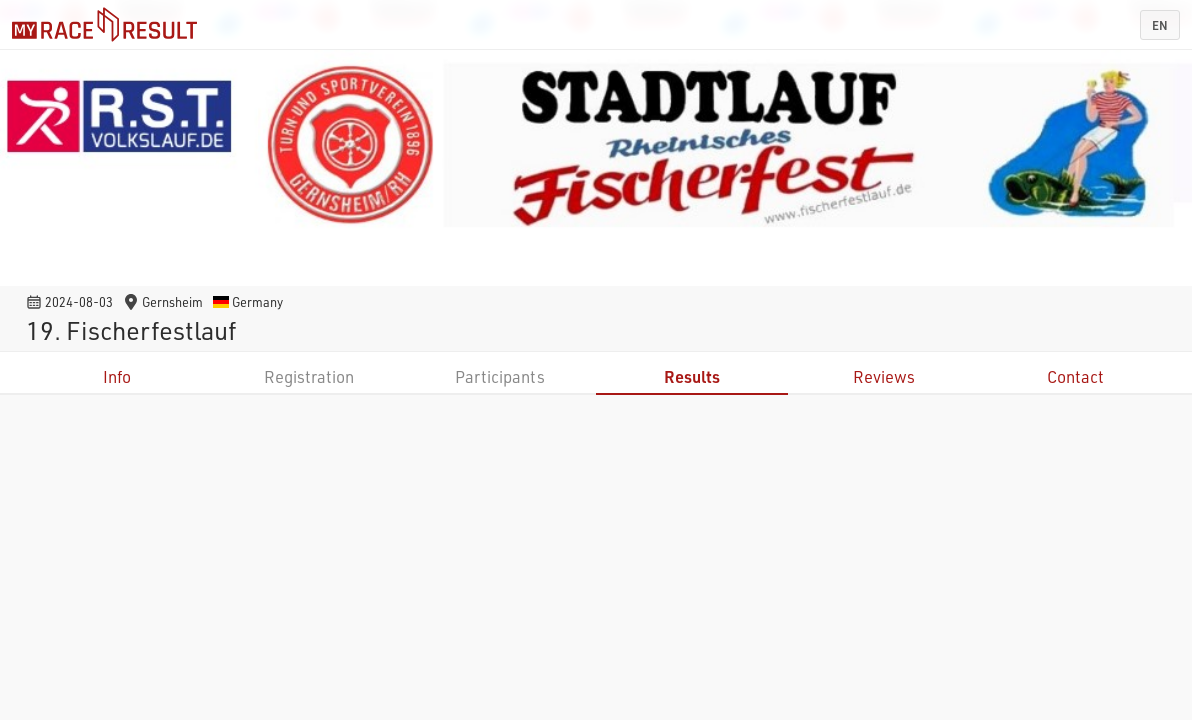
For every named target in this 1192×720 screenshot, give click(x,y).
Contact (1075, 376)
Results (692, 376)
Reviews (884, 376)
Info (117, 376)
